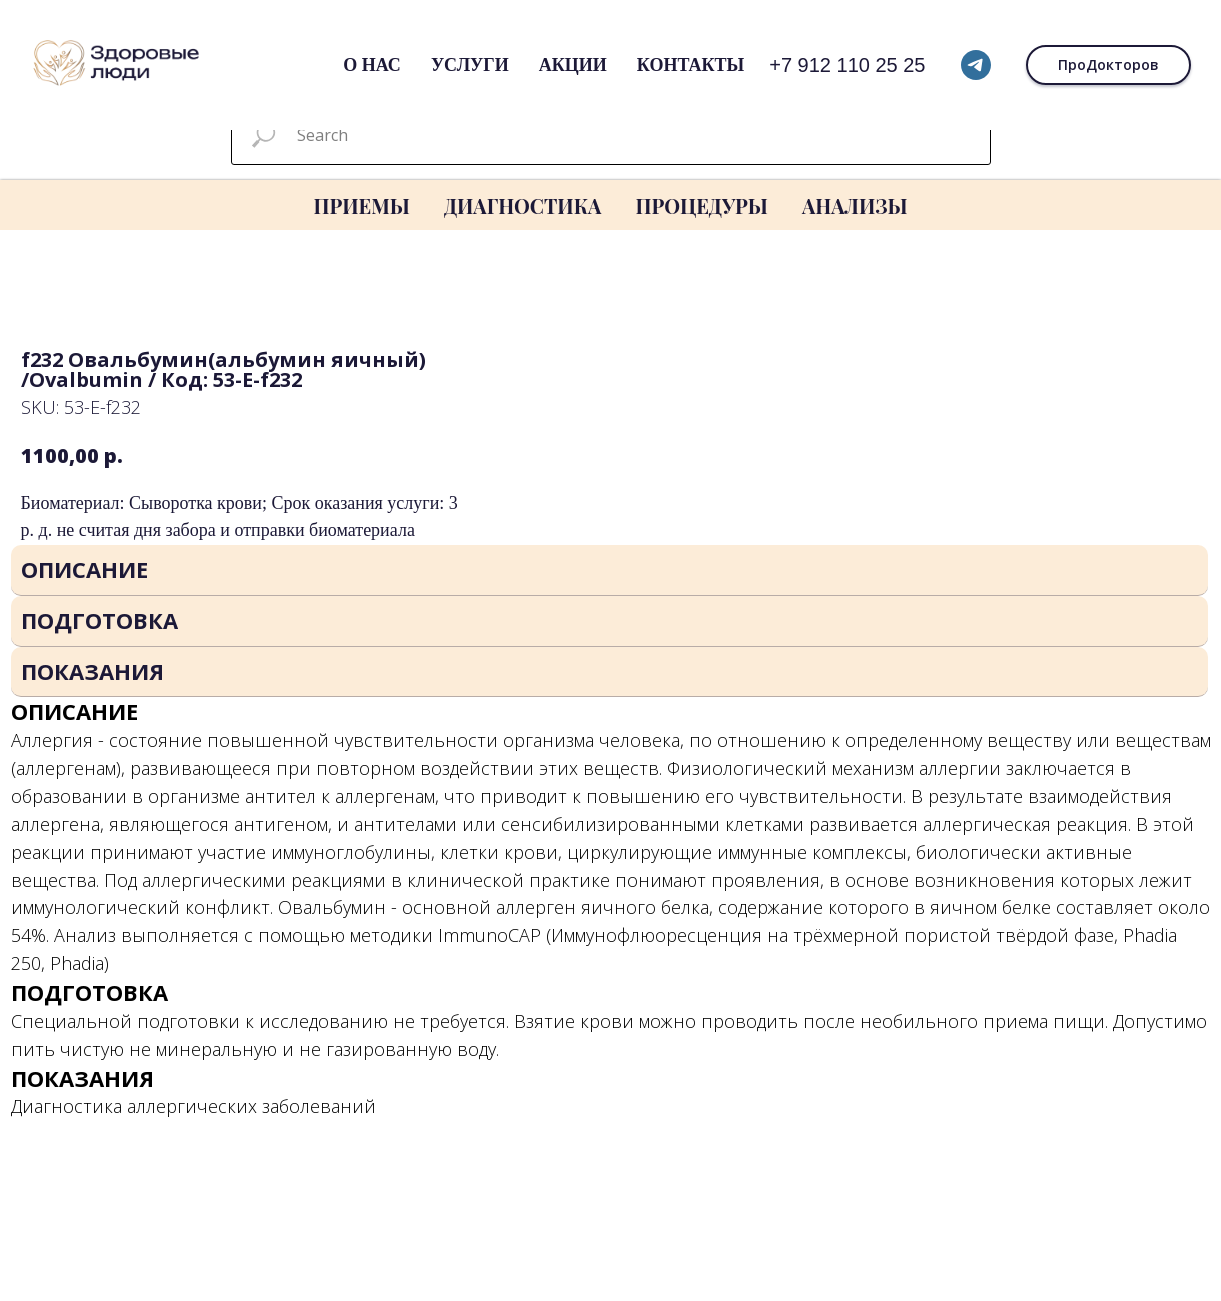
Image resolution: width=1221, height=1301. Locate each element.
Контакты (690, 65)
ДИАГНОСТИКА (523, 205)
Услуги (470, 65)
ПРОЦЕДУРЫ (701, 205)
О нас (372, 65)
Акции (573, 65)
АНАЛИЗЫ (855, 205)
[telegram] (976, 65)
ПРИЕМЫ (361, 205)
